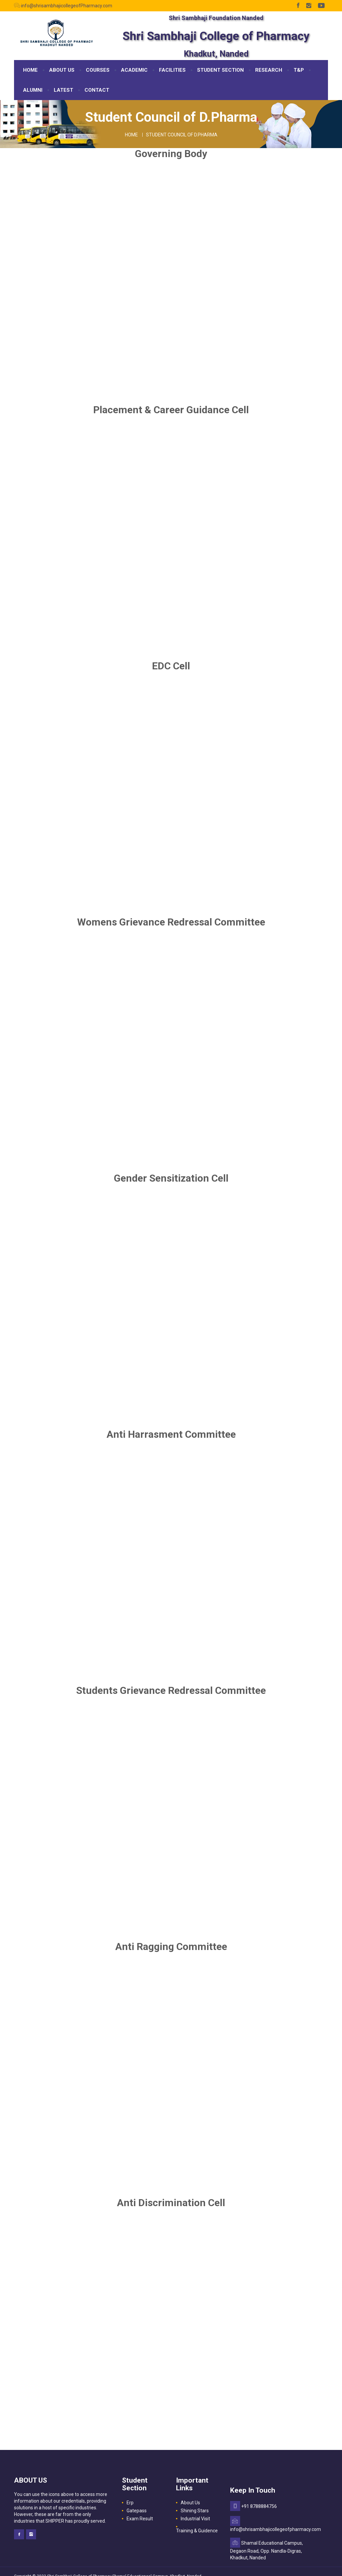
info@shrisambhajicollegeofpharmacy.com (275, 2529)
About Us (190, 2502)
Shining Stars (195, 2510)
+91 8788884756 (259, 2506)
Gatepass (137, 2510)
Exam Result (140, 2518)
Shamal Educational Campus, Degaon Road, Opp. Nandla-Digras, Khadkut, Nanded (266, 2550)
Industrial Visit (195, 2518)
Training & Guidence (197, 2530)
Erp (130, 2502)
